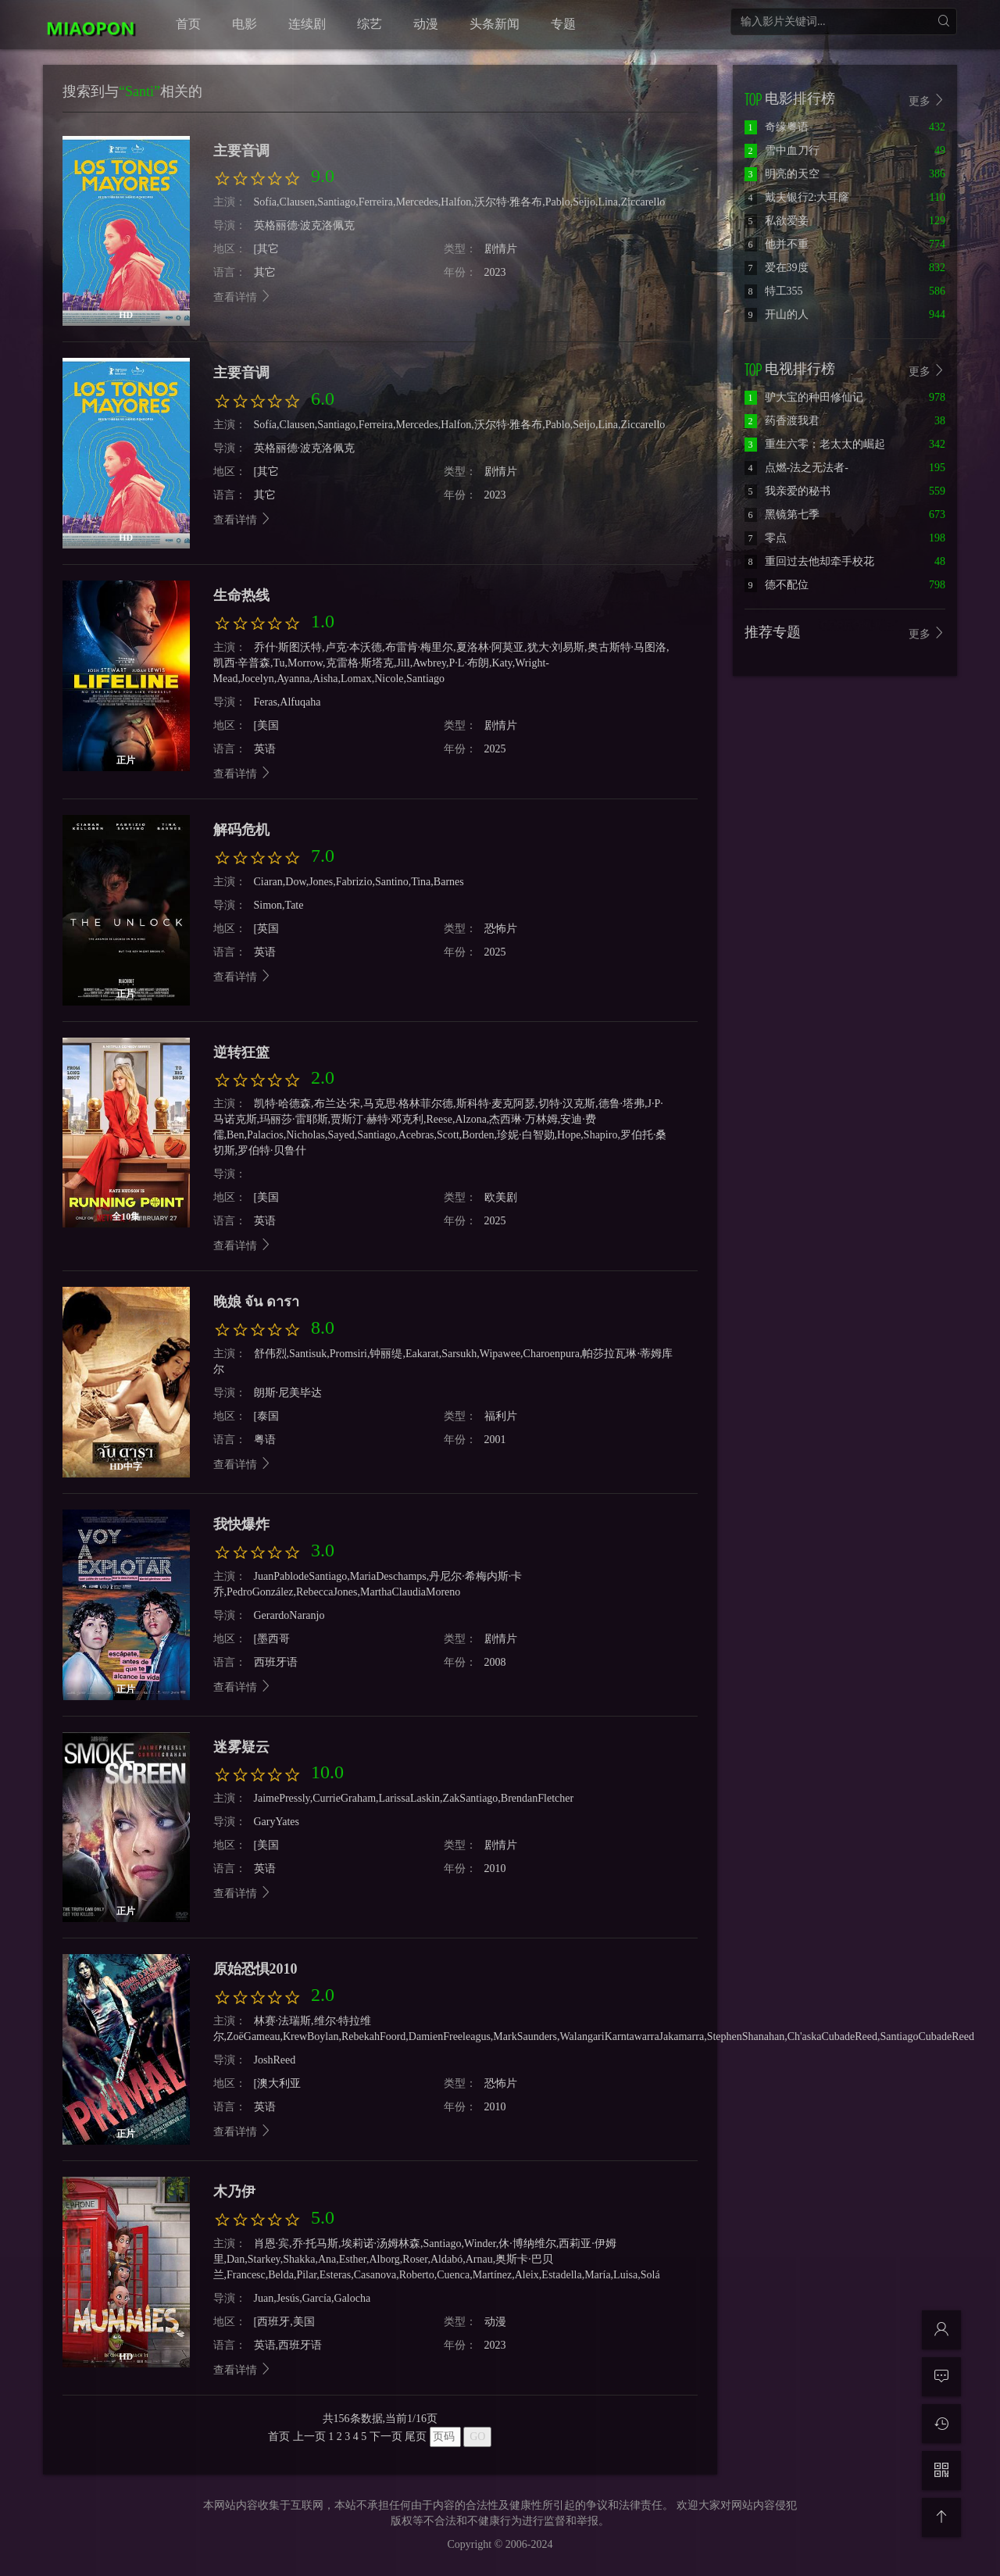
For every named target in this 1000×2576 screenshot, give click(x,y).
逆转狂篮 (241, 1052)
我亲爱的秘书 (787, 491)
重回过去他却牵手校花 (809, 561)
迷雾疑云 (241, 1747)
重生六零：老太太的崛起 (815, 444)
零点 (766, 538)
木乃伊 (234, 2191)
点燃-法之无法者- (796, 467)
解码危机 (241, 830)
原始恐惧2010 (255, 1969)
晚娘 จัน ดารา (256, 1301)
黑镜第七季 (782, 514)
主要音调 (241, 373)
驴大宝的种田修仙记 (804, 397)
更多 (927, 370)
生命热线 (241, 595)
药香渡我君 (782, 421)
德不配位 (777, 585)
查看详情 (243, 520)
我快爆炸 (241, 1524)
